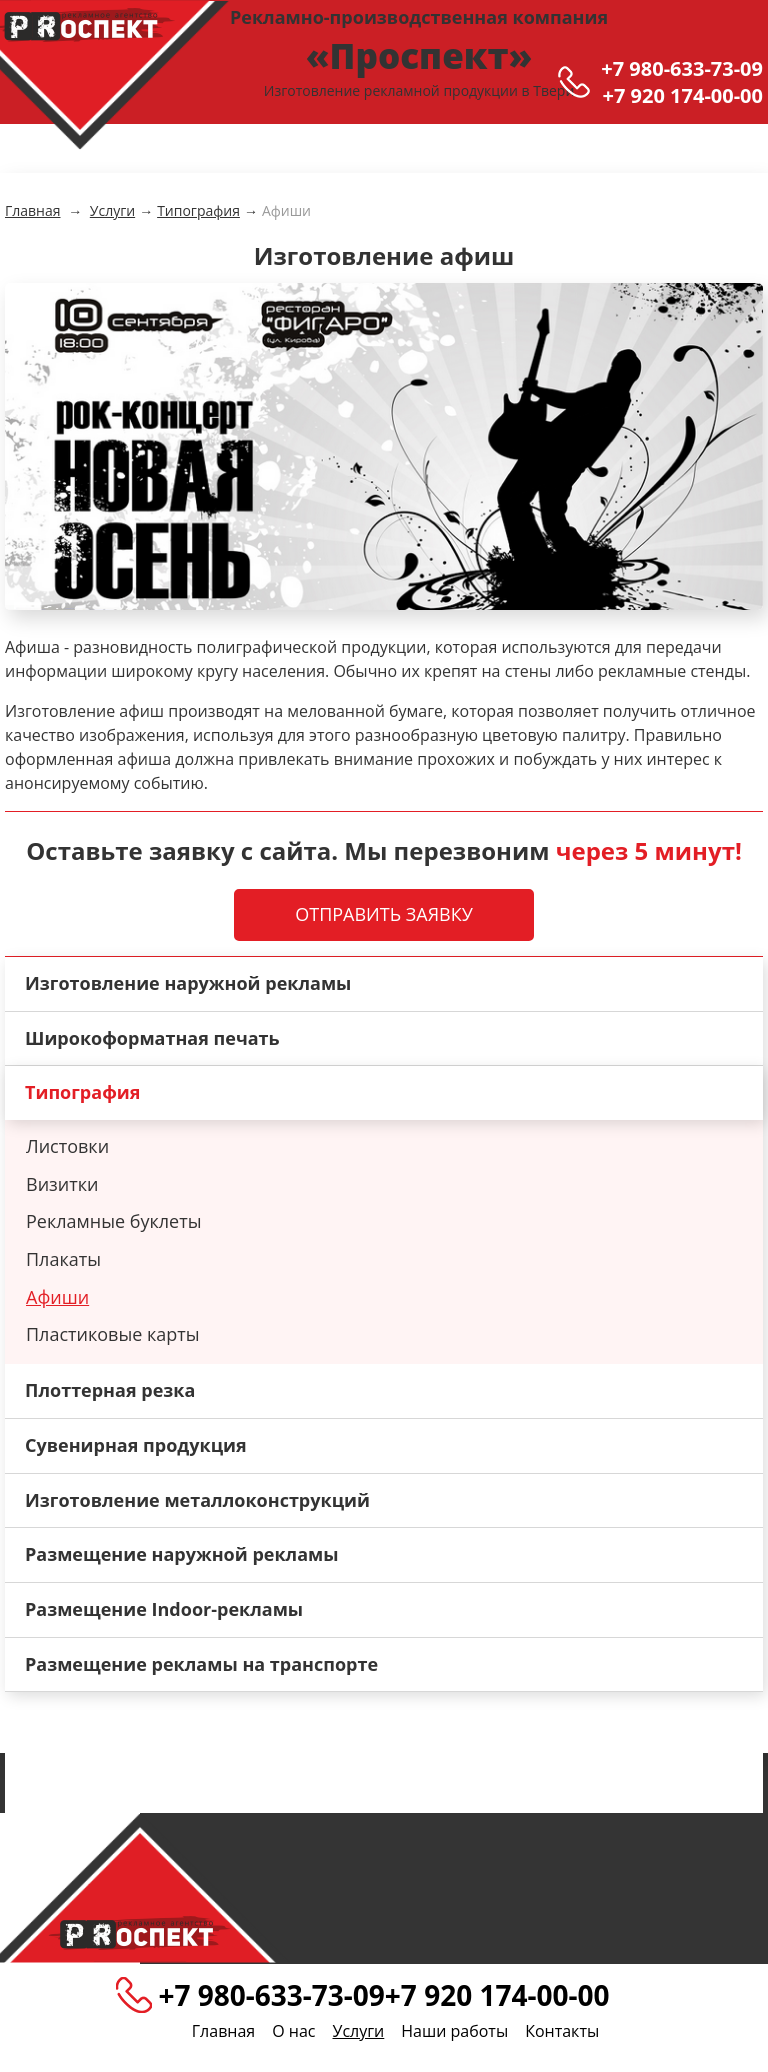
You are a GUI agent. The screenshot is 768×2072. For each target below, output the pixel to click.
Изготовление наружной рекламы (188, 983)
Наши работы (454, 2031)
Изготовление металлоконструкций (197, 1500)
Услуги (359, 2031)
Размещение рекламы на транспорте (201, 1664)
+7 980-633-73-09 (682, 68)
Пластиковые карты (113, 1334)
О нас (293, 2031)
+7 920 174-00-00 (683, 95)
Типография (82, 1092)
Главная (223, 2031)
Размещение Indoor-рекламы (164, 1609)
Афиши (57, 1297)
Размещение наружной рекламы (182, 1554)
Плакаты (63, 1259)
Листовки (67, 1146)
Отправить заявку (384, 914)
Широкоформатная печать (152, 1038)
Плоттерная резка (110, 1390)
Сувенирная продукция (136, 1445)
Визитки (62, 1184)
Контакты (562, 2031)
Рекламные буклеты (113, 1221)
